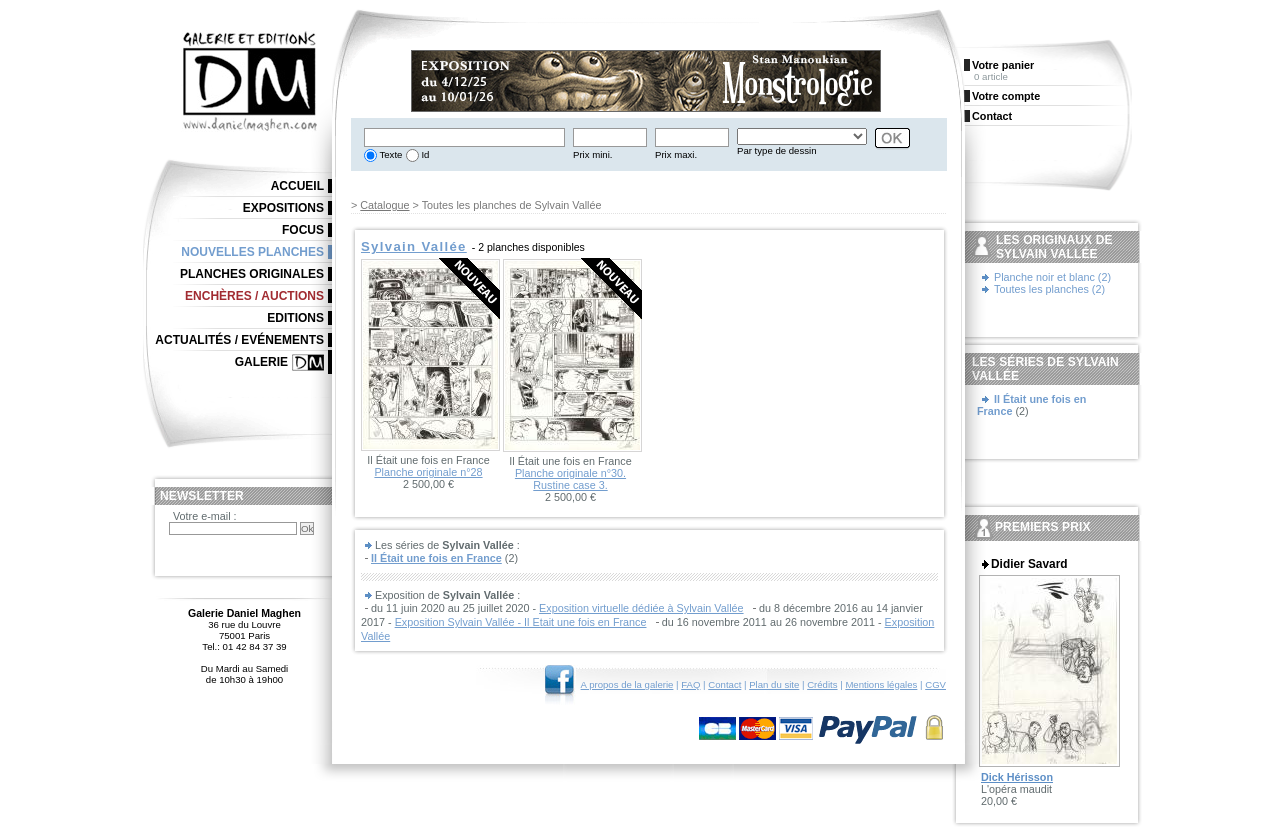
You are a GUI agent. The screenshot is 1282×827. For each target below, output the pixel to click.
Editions (295, 318)
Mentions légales (881, 684)
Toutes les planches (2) (1049, 289)
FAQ (690, 684)
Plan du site (774, 684)
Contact (724, 684)
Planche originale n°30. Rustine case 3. (570, 479)
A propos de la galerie (627, 684)
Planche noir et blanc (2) (1052, 277)
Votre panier (1003, 65)
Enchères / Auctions (254, 296)
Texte (389, 154)
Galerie (261, 362)
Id (424, 154)
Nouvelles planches (252, 252)
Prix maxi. (676, 154)
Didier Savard (1029, 564)
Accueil (297, 186)
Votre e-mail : (205, 516)
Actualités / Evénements (239, 340)
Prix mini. (592, 154)
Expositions (283, 208)
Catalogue (384, 205)
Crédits (822, 684)
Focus (303, 230)
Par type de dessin (776, 150)
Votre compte (1006, 96)
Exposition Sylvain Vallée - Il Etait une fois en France (521, 622)
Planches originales (252, 274)
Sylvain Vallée (414, 246)
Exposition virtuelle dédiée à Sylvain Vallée (641, 608)
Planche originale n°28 (428, 472)
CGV (935, 684)
